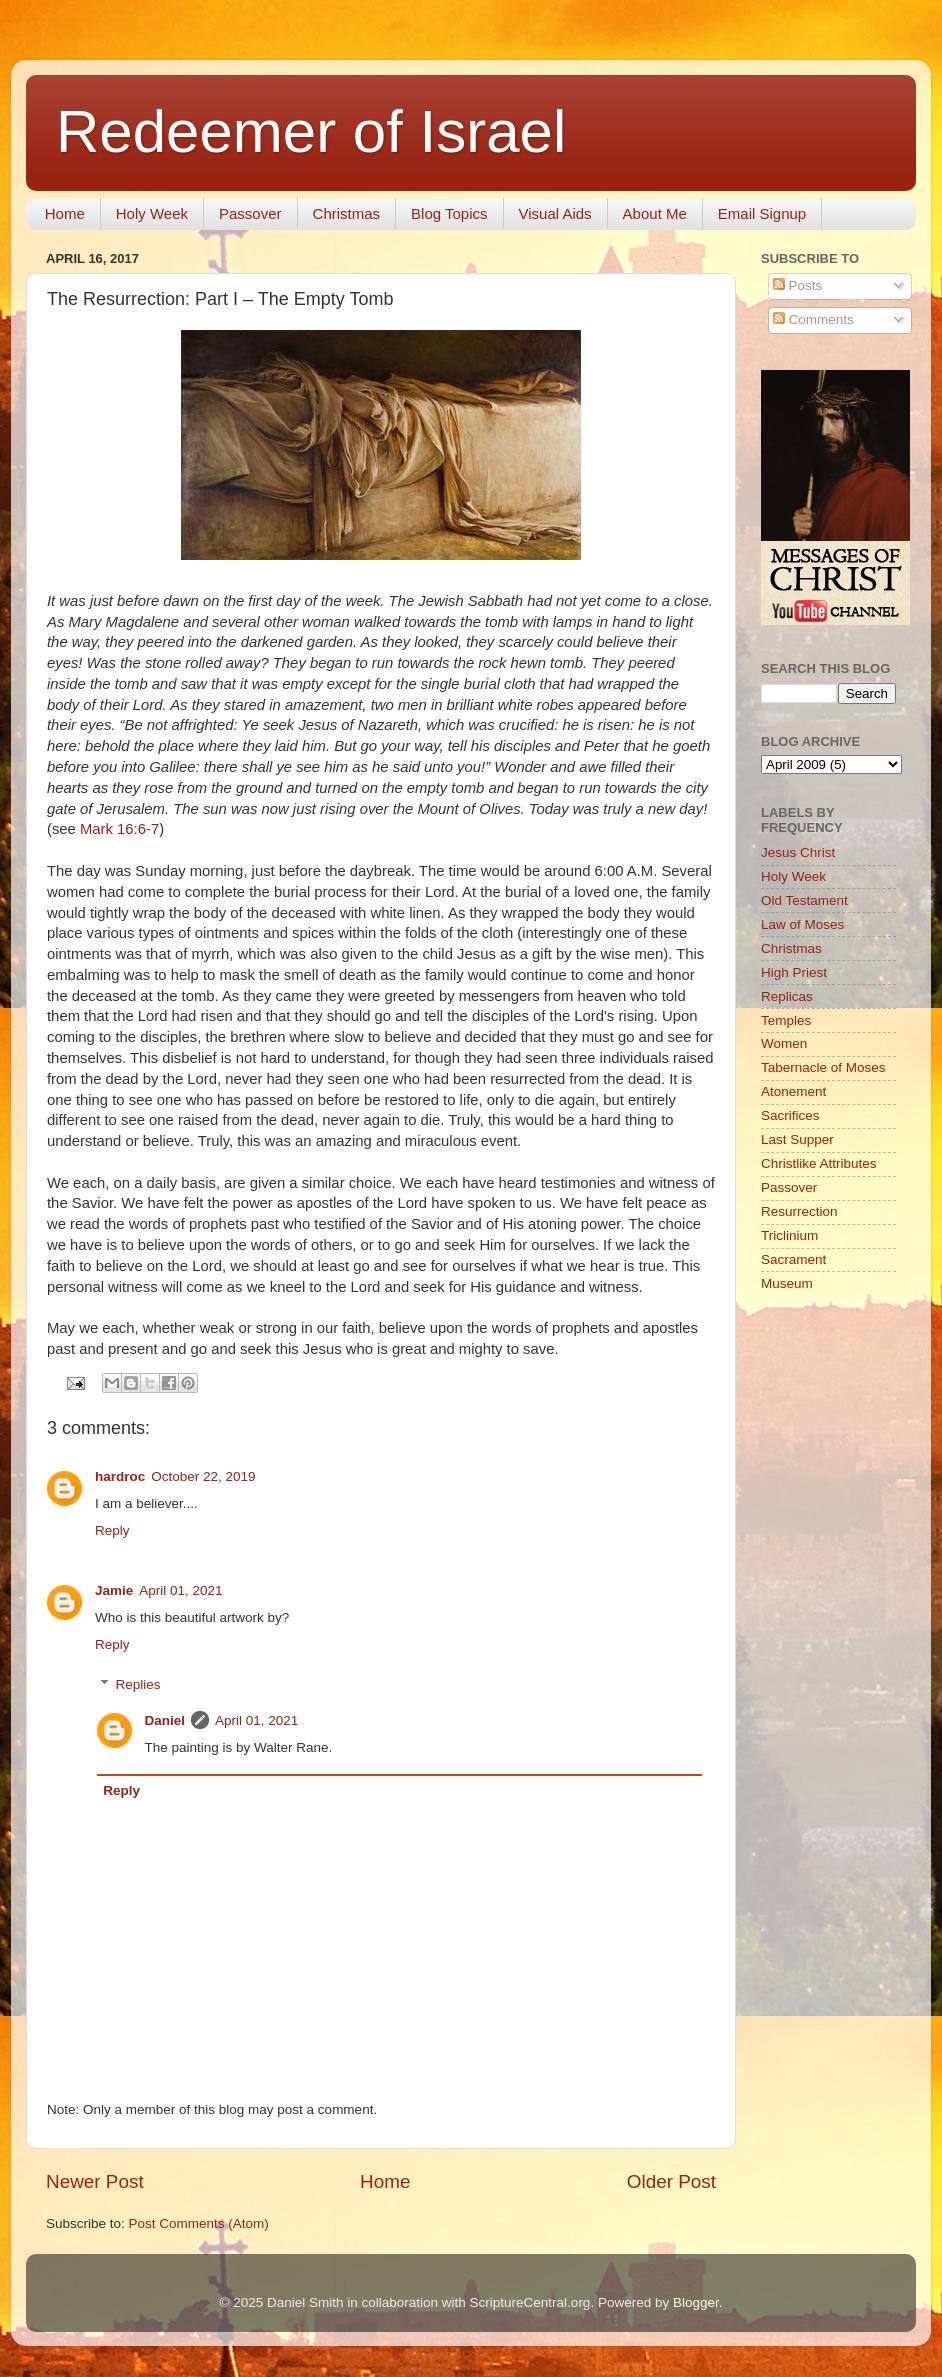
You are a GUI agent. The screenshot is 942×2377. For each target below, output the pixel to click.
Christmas (347, 213)
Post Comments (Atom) (199, 2223)
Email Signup (762, 213)
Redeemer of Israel (311, 131)
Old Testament (804, 900)
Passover (250, 213)
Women (784, 1043)
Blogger (696, 2302)
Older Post (671, 2181)
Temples (786, 1020)
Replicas (787, 996)
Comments (813, 319)
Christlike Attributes (819, 1163)
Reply (112, 1530)
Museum (787, 1283)
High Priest (794, 972)
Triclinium (789, 1235)
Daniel (165, 1720)
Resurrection (799, 1211)
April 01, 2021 (180, 1590)
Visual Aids (555, 213)
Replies (138, 1684)
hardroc (120, 1476)
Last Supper (797, 1139)
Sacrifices (790, 1115)
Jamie (114, 1590)
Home (65, 213)
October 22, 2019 (203, 1476)
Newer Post (95, 2181)
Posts (798, 285)
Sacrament (793, 1259)
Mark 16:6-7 (119, 829)
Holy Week (152, 213)
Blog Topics (449, 213)
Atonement (793, 1091)
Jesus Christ (798, 852)
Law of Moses (802, 924)
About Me (655, 213)
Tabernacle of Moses (823, 1067)
